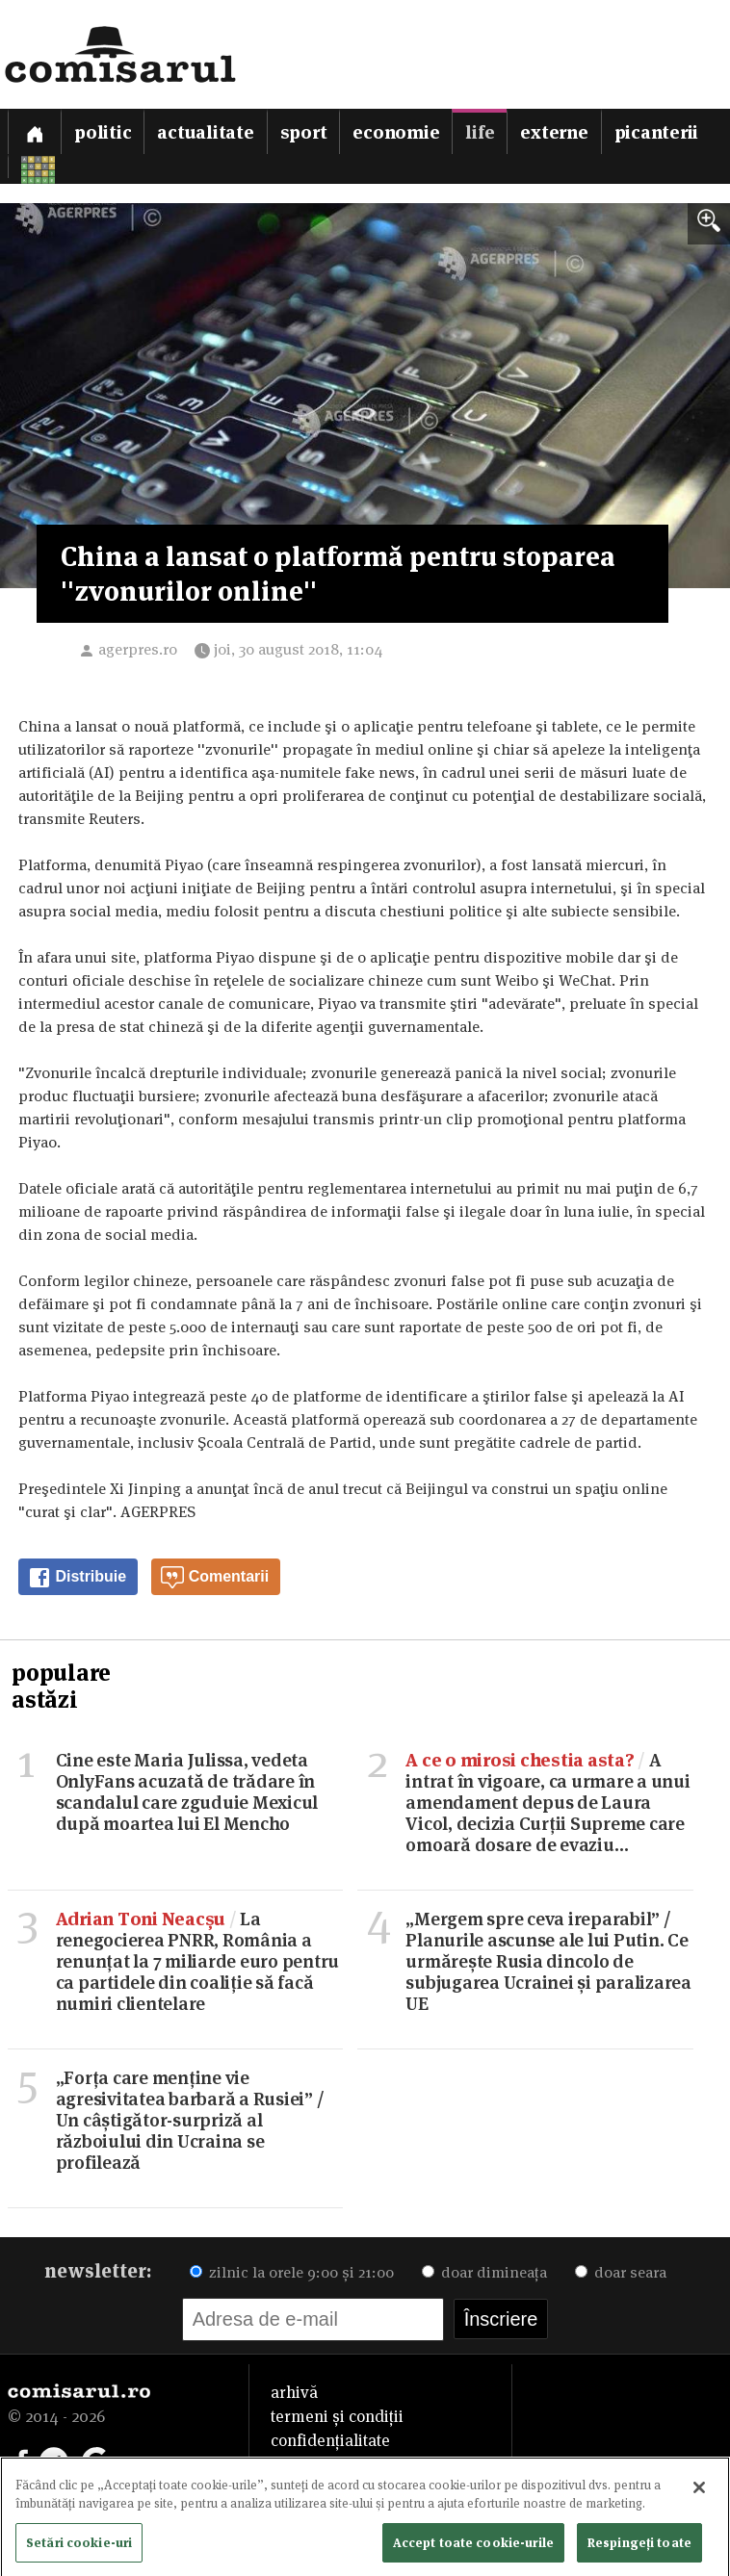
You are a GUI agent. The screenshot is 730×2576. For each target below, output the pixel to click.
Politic (102, 132)
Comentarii (215, 1577)
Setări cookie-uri (79, 2548)
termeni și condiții (337, 2416)
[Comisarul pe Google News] (96, 2459)
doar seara (620, 2272)
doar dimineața (484, 2272)
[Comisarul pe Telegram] (53, 2459)
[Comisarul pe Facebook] (22, 2459)
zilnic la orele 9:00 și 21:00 (292, 2272)
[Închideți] (699, 2493)
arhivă (294, 2392)
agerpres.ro (137, 649)
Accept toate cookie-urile (473, 2548)
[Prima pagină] (35, 131)
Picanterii (656, 132)
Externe (553, 132)
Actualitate (205, 132)
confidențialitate (330, 2440)
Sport (303, 132)
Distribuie (77, 1577)
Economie (395, 132)
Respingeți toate (639, 2548)
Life (479, 132)
